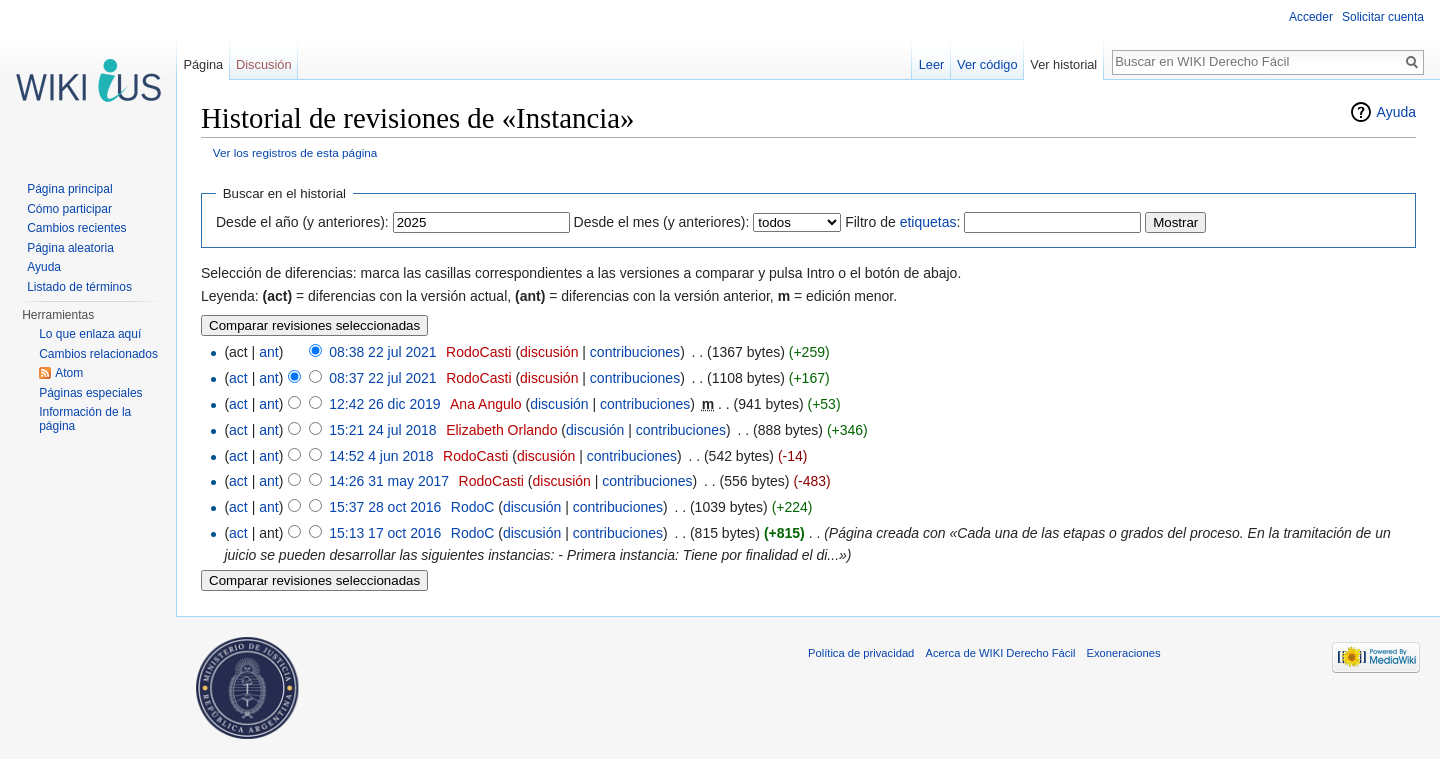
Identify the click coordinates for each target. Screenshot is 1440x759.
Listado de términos (79, 287)
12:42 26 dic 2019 (384, 404)
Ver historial (1063, 64)
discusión (549, 352)
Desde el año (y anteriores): (302, 222)
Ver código (987, 64)
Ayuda (1396, 112)
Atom (69, 373)
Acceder (1311, 17)
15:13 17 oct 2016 (385, 533)
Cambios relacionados (98, 354)
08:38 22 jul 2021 (382, 352)
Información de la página (85, 419)
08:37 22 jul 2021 (382, 378)
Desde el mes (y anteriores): (662, 222)
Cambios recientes (76, 228)
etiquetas (928, 222)
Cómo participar (69, 209)
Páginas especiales (90, 393)
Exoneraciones (1124, 653)
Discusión (263, 64)
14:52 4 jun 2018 (381, 456)
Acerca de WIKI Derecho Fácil (1001, 653)
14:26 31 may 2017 (389, 481)
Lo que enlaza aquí (90, 334)
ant (268, 352)
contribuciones (635, 352)
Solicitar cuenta (1383, 17)
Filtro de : (902, 222)
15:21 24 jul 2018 (382, 430)
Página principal (69, 189)
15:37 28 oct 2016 (385, 507)
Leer (932, 64)
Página (203, 64)
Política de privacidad (861, 653)
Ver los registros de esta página (295, 152)
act (238, 378)
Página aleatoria (70, 248)
